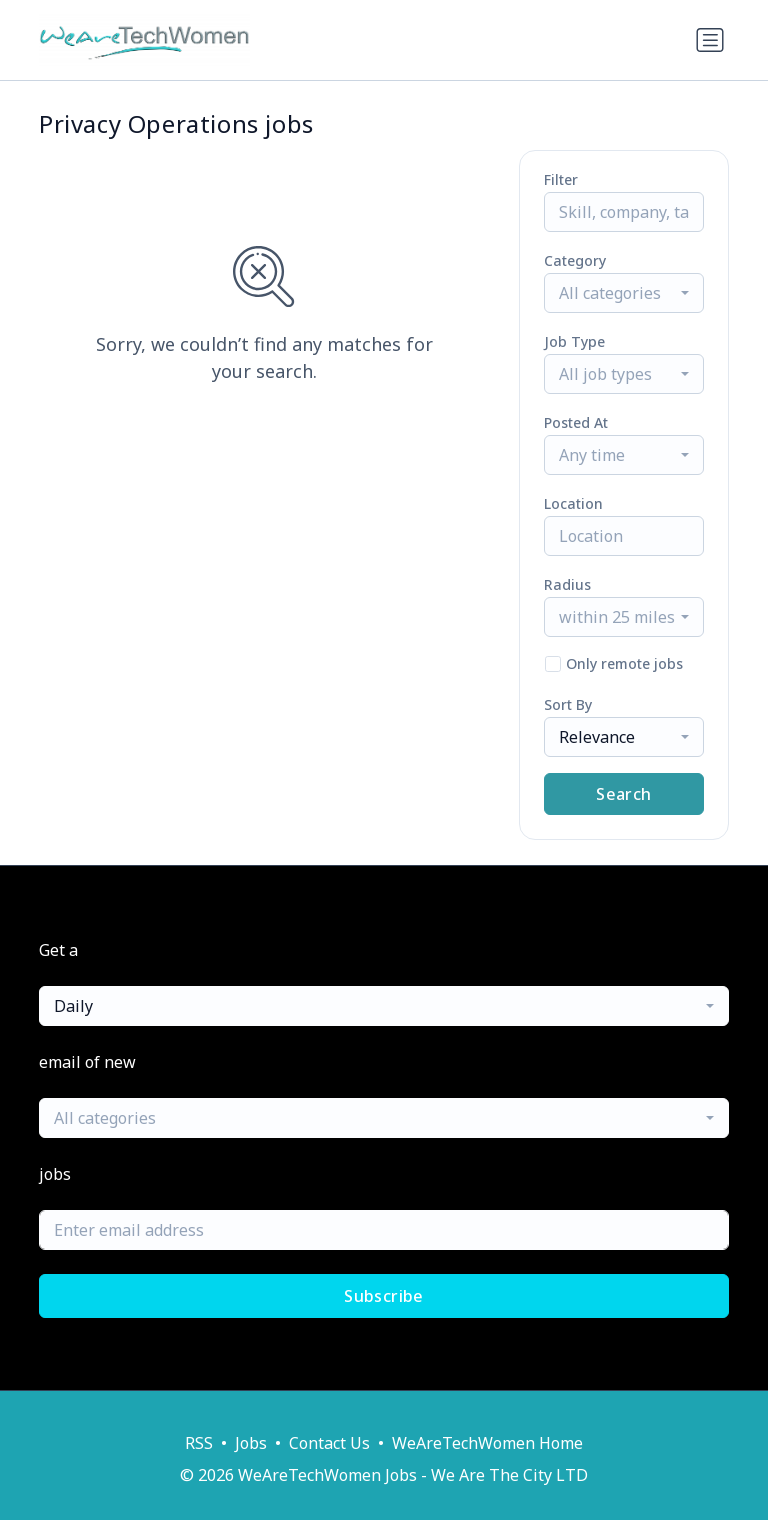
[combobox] (624, 293)
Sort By (568, 704)
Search (623, 794)
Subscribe (384, 1296)
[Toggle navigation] (710, 40)
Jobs (251, 1443)
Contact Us (329, 1443)
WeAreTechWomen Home (487, 1443)
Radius (567, 584)
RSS (199, 1443)
